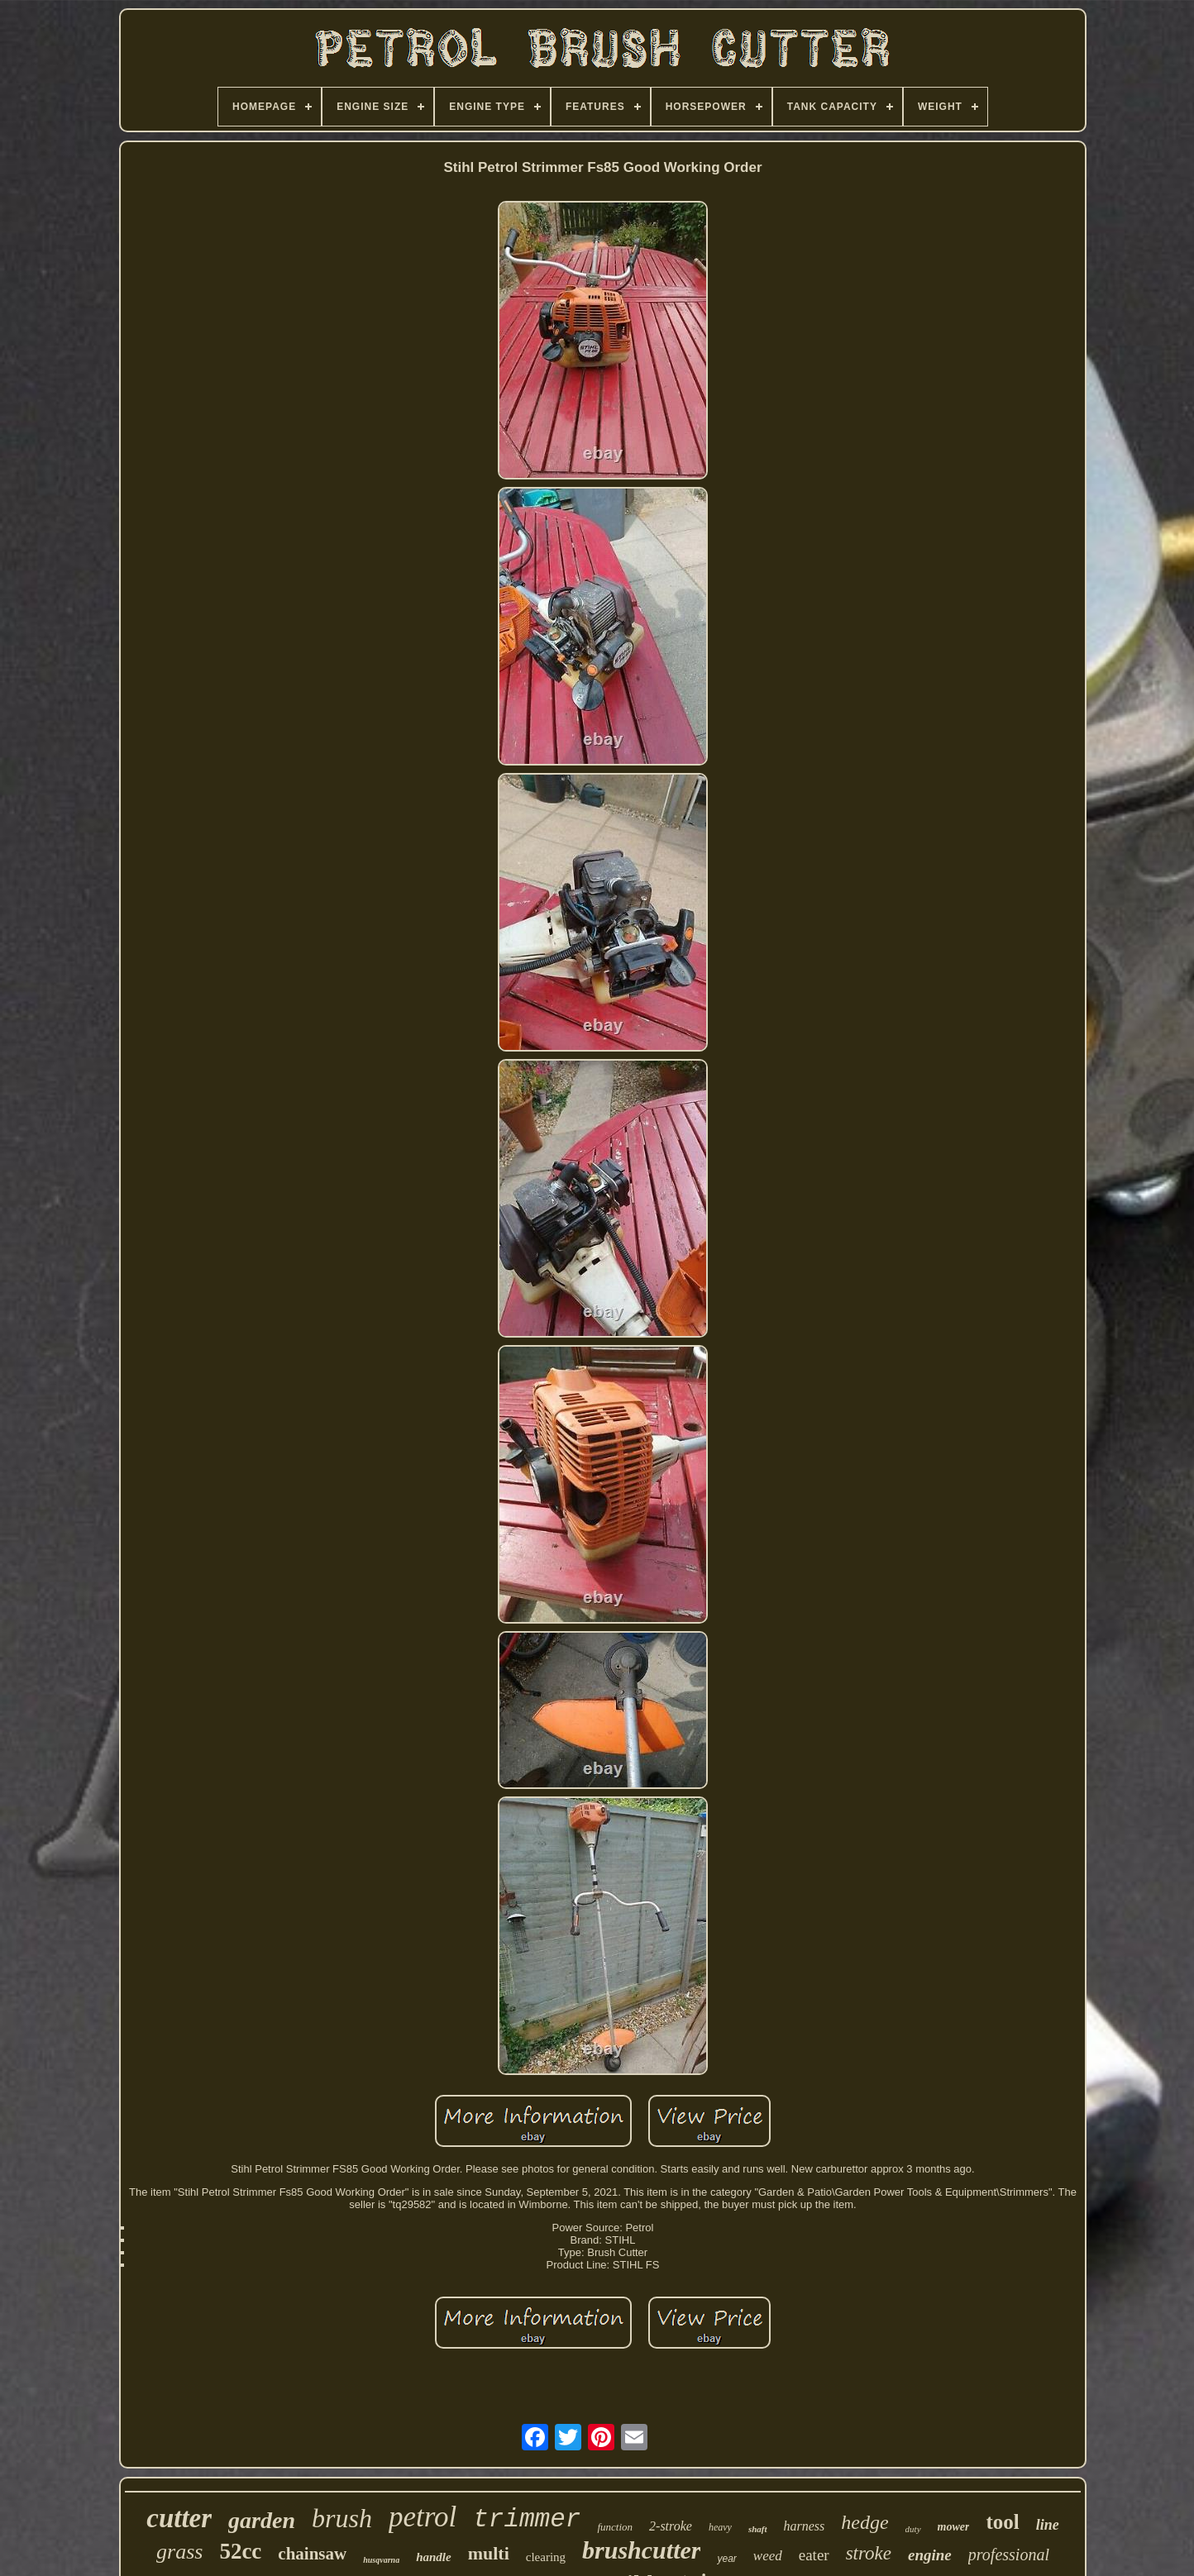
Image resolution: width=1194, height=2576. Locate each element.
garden (261, 2520)
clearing (546, 2557)
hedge (864, 2522)
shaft (757, 2529)
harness (804, 2526)
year (726, 2558)
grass (179, 2552)
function (615, 2527)
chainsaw (312, 2554)
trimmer (526, 2519)
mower (954, 2527)
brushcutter (641, 2550)
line (1047, 2524)
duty (913, 2529)
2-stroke (670, 2526)
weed (767, 2556)
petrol (422, 2517)
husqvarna (381, 2559)
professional (1008, 2554)
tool (1002, 2522)
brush (342, 2518)
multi (488, 2553)
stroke (868, 2553)
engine (930, 2555)
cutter (179, 2518)
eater (814, 2555)
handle (433, 2557)
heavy (720, 2527)
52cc (240, 2551)
